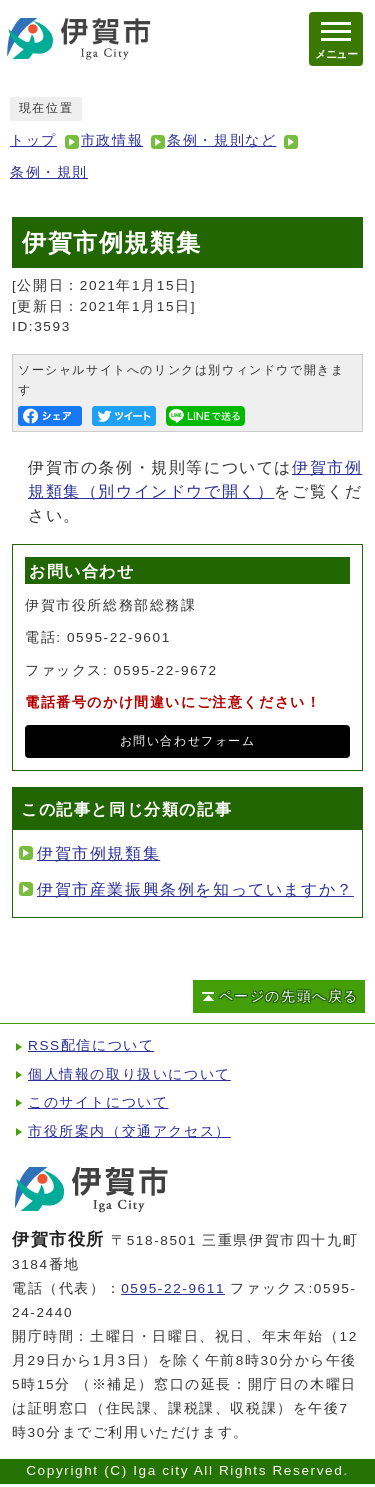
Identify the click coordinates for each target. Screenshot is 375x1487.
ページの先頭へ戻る (289, 996)
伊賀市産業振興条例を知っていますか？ (195, 889)
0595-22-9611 (173, 1288)
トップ (33, 140)
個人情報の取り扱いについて (129, 1074)
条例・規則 (49, 172)
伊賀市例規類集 (98, 853)
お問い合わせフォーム (188, 741)
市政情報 (112, 140)
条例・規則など (221, 140)
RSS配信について (91, 1045)
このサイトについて (98, 1102)
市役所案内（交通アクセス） (129, 1131)
